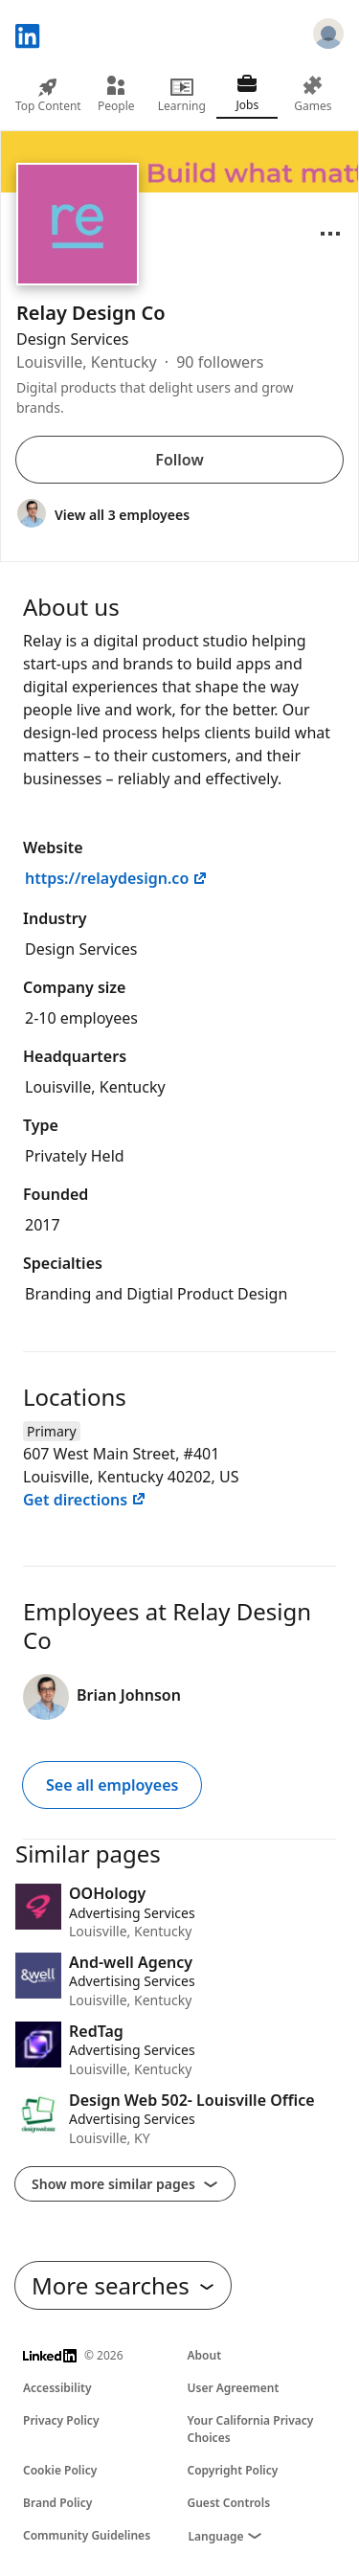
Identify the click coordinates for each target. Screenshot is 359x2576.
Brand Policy (57, 2503)
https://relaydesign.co (116, 878)
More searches (123, 2285)
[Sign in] (328, 36)
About (205, 2355)
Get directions (84, 1499)
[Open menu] (330, 234)
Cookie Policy (60, 2470)
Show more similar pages (125, 2184)
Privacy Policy (61, 2420)
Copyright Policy (233, 2470)
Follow (179, 459)
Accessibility (57, 2388)
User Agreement (234, 2388)
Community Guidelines (86, 2535)
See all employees (112, 1785)
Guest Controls (229, 2503)
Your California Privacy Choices (251, 2429)
